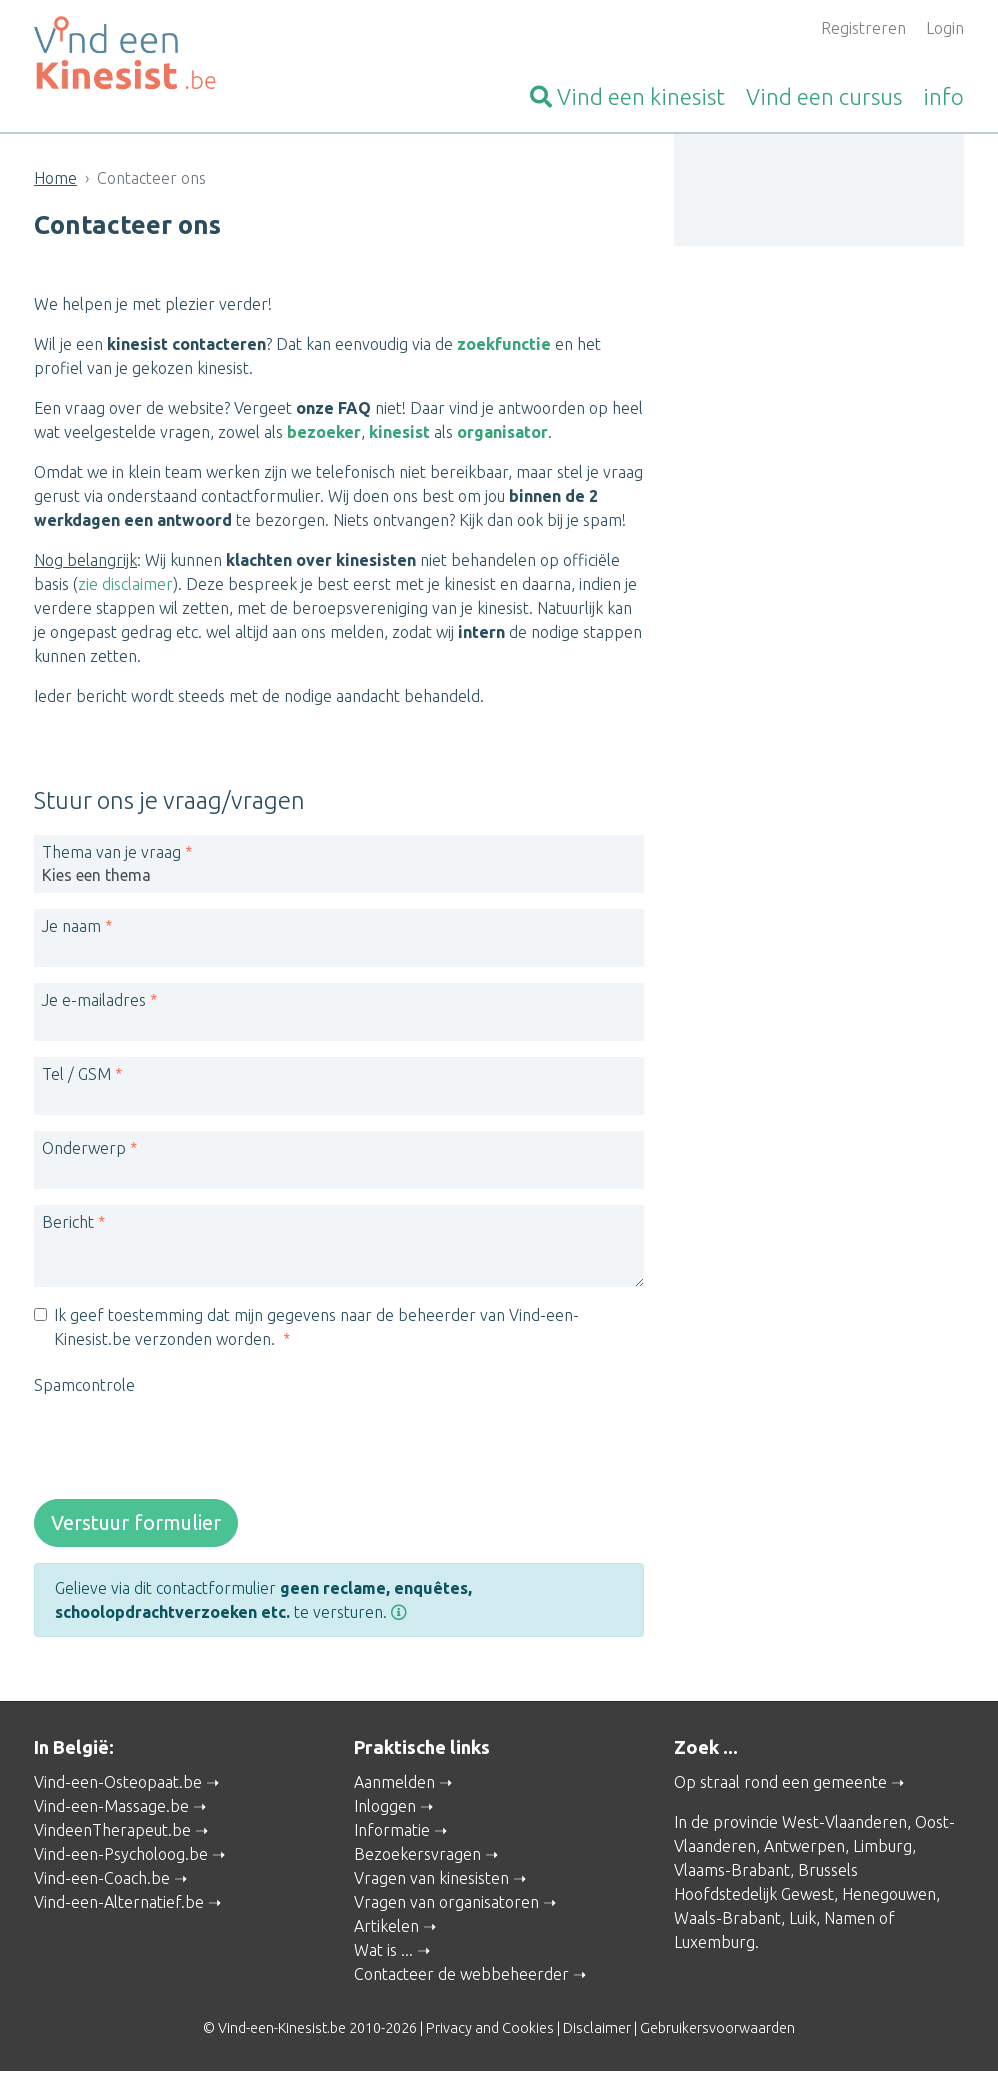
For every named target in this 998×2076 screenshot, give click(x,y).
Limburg (882, 1851)
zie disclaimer (125, 584)
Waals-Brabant (727, 1923)
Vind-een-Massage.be (111, 1811)
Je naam (71, 931)
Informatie (392, 1835)
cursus (824, 96)
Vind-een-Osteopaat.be (118, 1787)
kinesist (627, 96)
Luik (802, 1923)
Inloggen (385, 1811)
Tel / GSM (76, 1079)
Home (55, 178)
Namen (849, 1923)
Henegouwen (889, 1899)
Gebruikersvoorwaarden (717, 2033)
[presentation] (186, 1449)
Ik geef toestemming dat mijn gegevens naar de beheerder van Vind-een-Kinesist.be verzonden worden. (316, 1332)
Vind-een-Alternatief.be (119, 1907)
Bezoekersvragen (417, 1859)
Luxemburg (714, 1947)
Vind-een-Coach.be (102, 1883)
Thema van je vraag (111, 857)
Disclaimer (597, 2033)
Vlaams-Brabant (732, 1875)
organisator (502, 432)
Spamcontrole (84, 1390)
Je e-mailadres (94, 1005)
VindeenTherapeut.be (112, 1835)
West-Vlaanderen (844, 1827)
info (943, 96)
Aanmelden (394, 1787)
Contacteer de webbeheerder (461, 1979)
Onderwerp (84, 1153)
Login (945, 28)
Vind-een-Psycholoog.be (121, 1859)
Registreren (863, 28)
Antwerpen (804, 1851)
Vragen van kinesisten (431, 1883)
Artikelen (386, 1931)
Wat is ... (383, 1955)
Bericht (68, 1227)
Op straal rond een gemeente (780, 1787)
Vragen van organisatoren (446, 1907)
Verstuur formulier (136, 1527)
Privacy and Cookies (490, 2033)
